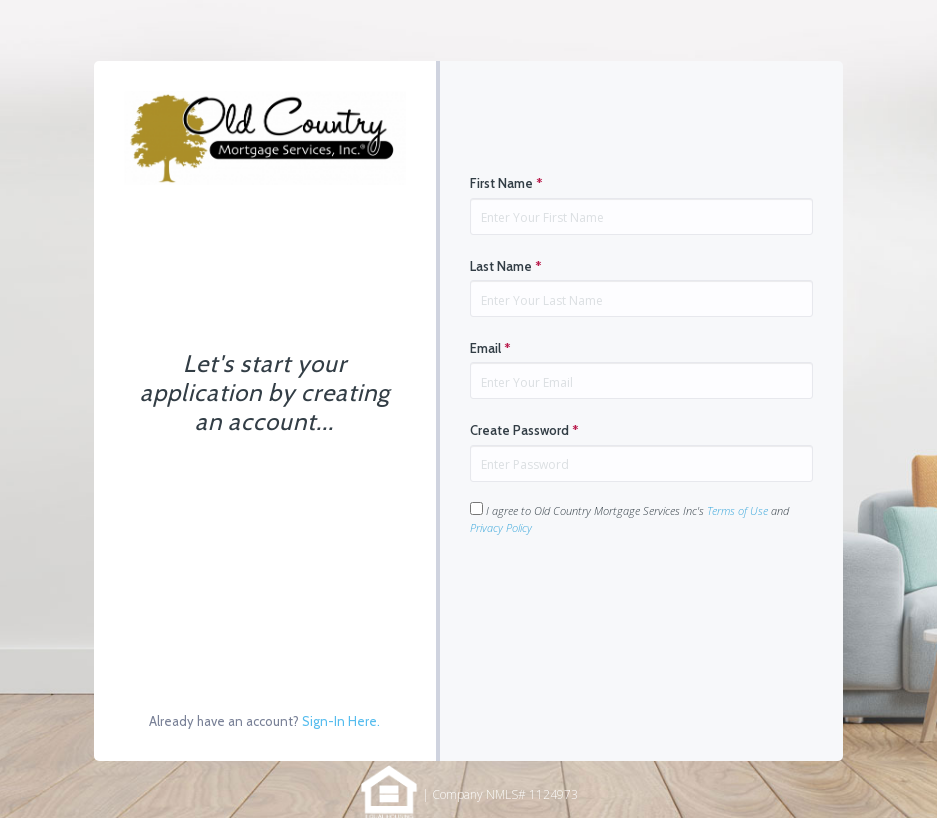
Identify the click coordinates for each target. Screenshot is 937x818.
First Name (506, 183)
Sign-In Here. (341, 721)
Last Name (506, 266)
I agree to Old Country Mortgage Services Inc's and (629, 518)
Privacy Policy (501, 527)
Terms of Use (737, 510)
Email (490, 348)
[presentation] (622, 599)
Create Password (524, 430)
